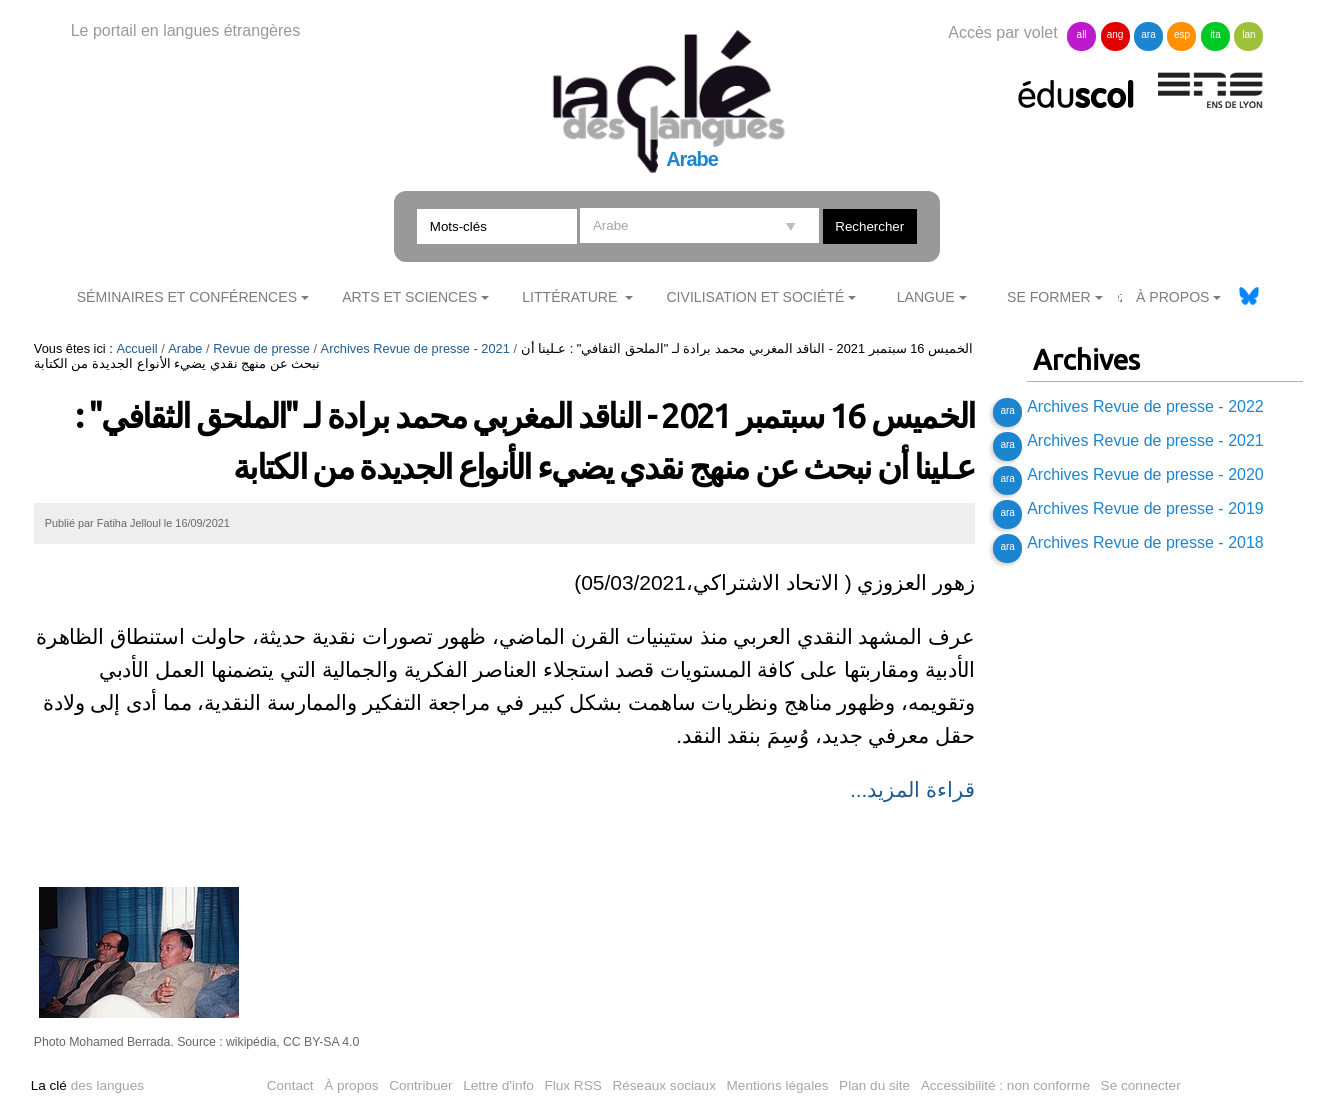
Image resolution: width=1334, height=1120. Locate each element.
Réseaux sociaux (664, 1085)
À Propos (1173, 297)
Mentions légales (778, 1085)
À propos (351, 1085)
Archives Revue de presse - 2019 (1145, 508)
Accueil (136, 348)
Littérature (571, 297)
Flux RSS (572, 1085)
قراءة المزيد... (912, 789)
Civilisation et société (755, 297)
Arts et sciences (409, 297)
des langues (87, 1085)
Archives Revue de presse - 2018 (1145, 542)
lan (1248, 34)
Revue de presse (261, 348)
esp (1182, 34)
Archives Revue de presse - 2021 (415, 348)
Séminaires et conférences (187, 297)
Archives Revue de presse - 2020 (1145, 474)
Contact (290, 1085)
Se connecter (1141, 1085)
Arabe (185, 348)
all (1082, 34)
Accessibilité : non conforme (1005, 1085)
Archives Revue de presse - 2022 (1145, 406)
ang (1115, 34)
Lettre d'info (498, 1085)
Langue (926, 297)
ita (1215, 34)
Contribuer (420, 1085)
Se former (1049, 297)
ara (1148, 34)
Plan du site (874, 1085)
